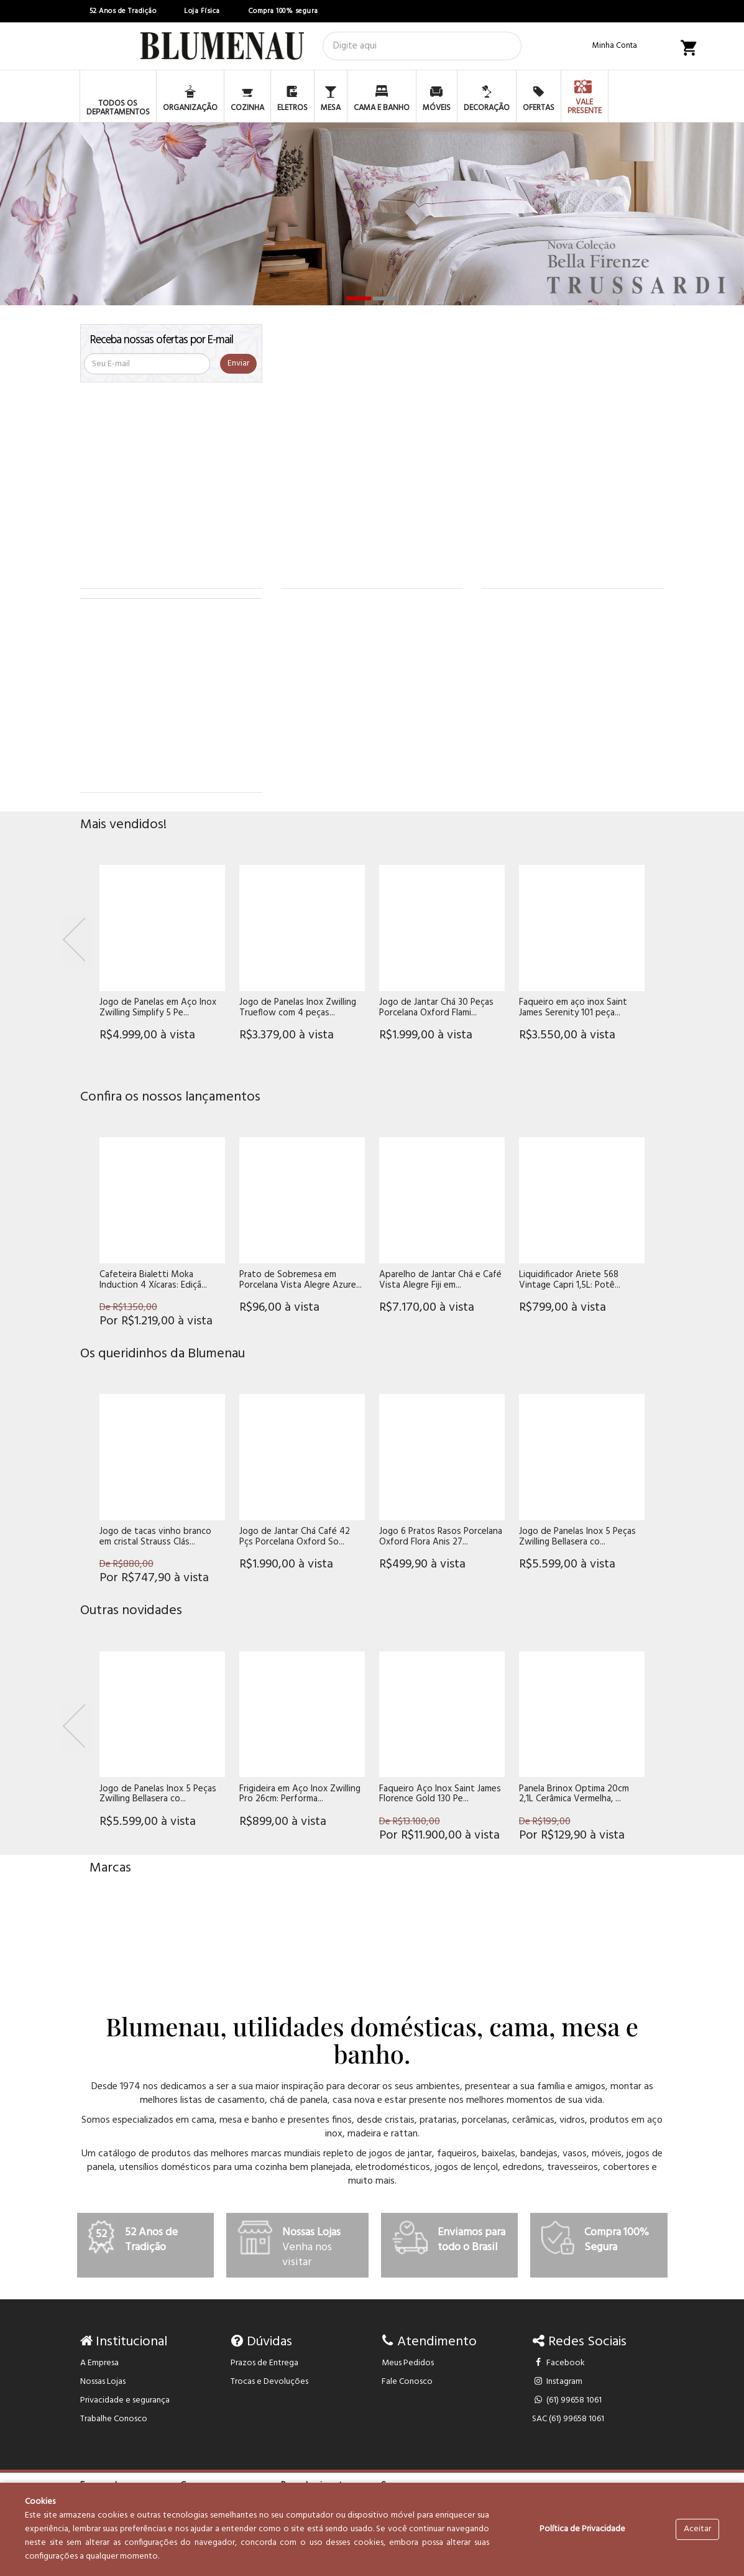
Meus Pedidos (408, 2363)
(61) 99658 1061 (567, 2400)
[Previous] (77, 941)
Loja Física (202, 11)
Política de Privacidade (582, 2529)
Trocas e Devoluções (269, 2382)
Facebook (558, 2363)
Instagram (557, 2382)
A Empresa (99, 2363)
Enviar (238, 363)
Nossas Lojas (103, 2382)
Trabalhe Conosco (113, 2419)
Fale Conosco (407, 2382)
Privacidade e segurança (125, 2400)
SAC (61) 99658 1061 (568, 2419)
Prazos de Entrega (264, 2363)
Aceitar (697, 2529)
